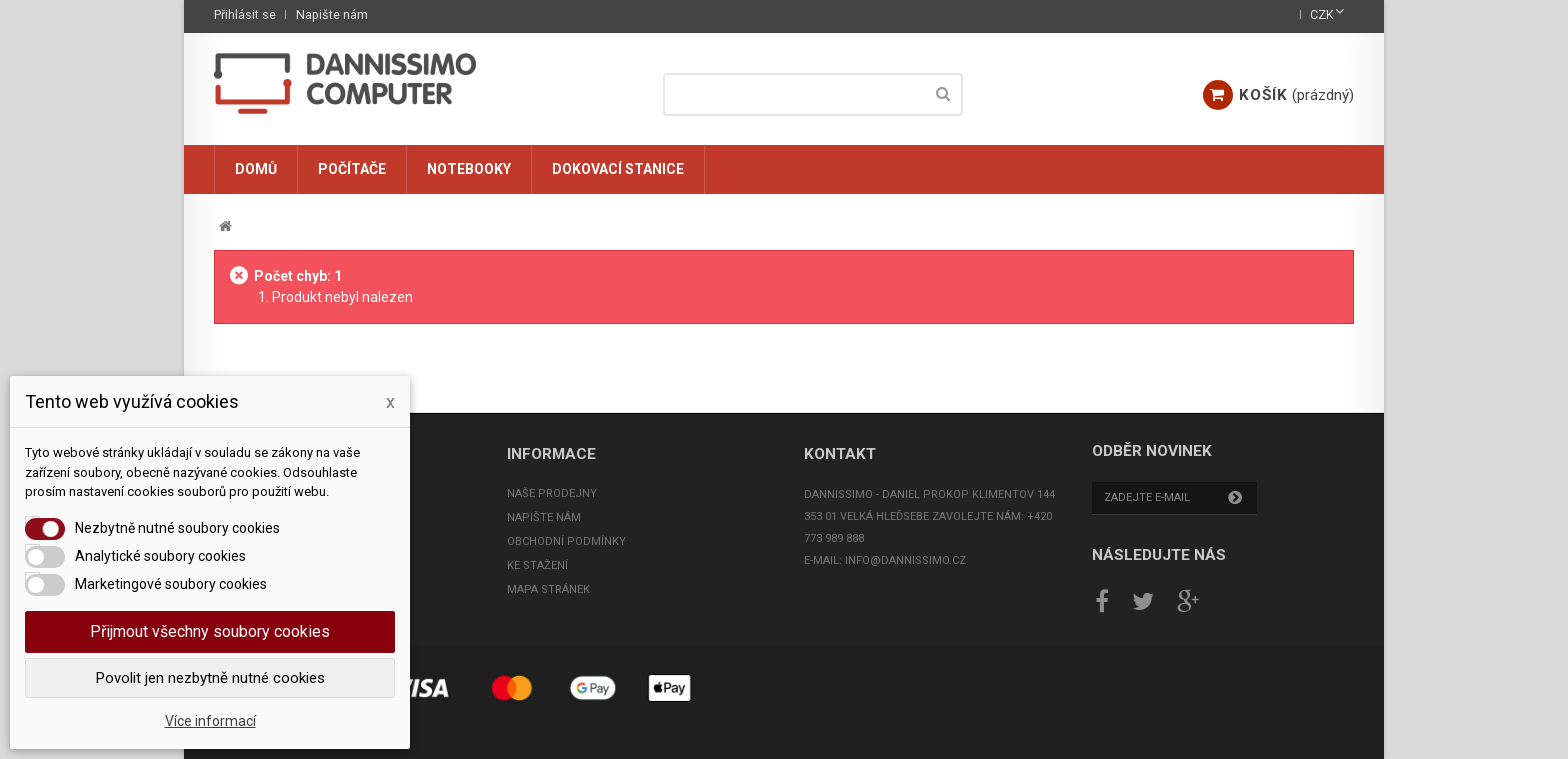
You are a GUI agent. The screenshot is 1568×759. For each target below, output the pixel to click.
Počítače (352, 169)
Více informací (210, 721)
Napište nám (332, 14)
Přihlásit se (245, 14)
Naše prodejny (552, 493)
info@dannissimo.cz (905, 560)
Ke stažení (537, 565)
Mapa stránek (548, 589)
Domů (256, 169)
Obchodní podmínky (566, 541)
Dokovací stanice (618, 169)
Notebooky (469, 169)
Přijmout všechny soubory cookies (210, 631)
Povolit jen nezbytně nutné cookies (210, 678)
